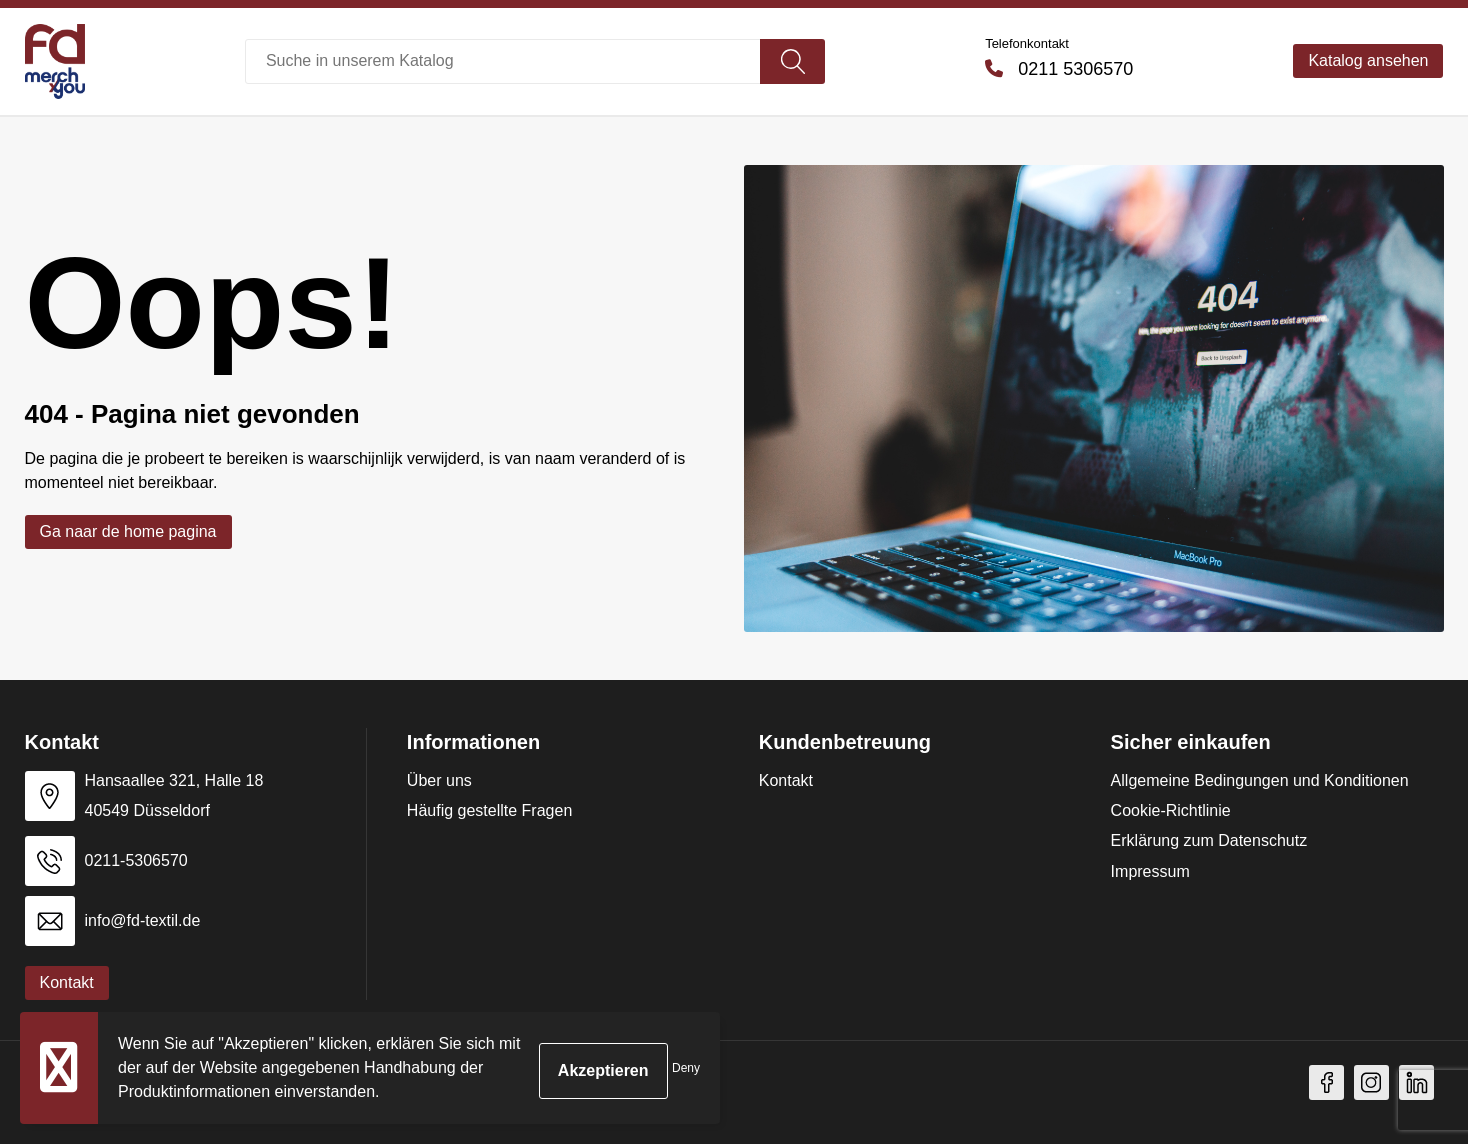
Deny (686, 1068)
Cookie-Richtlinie (1171, 810)
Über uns (439, 780)
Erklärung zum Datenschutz (1209, 840)
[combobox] (503, 61)
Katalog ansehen (1368, 60)
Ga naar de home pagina (128, 531)
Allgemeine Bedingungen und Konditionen (1260, 780)
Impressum (1150, 871)
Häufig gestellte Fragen (489, 810)
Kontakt (786, 780)
